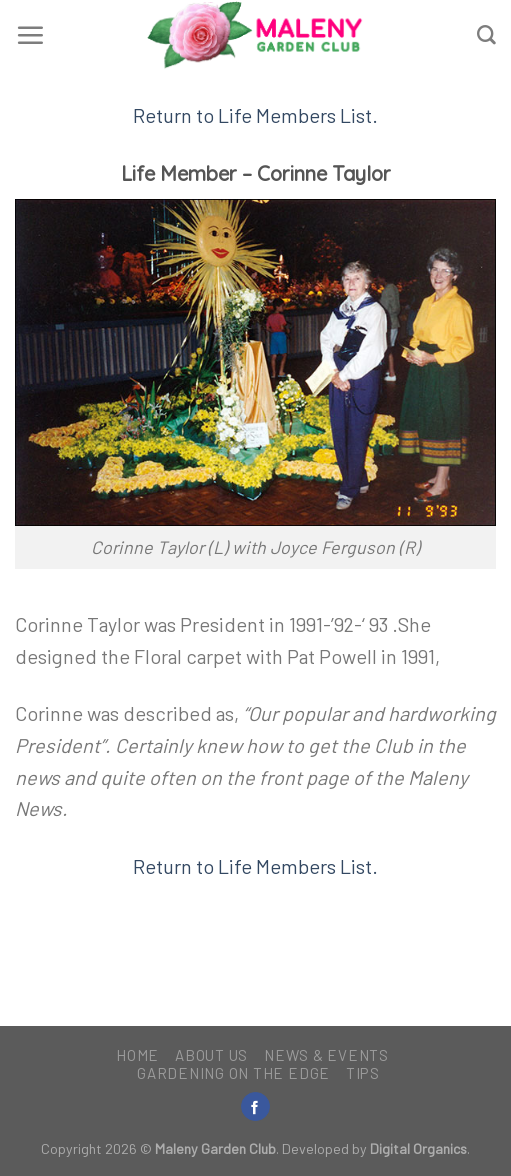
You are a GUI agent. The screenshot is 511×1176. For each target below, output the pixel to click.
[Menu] (30, 35)
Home (137, 1055)
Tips (363, 1073)
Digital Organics (418, 1148)
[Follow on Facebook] (255, 1106)
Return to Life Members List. (255, 115)
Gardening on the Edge (233, 1073)
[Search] (486, 35)
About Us (211, 1055)
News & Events (326, 1055)
